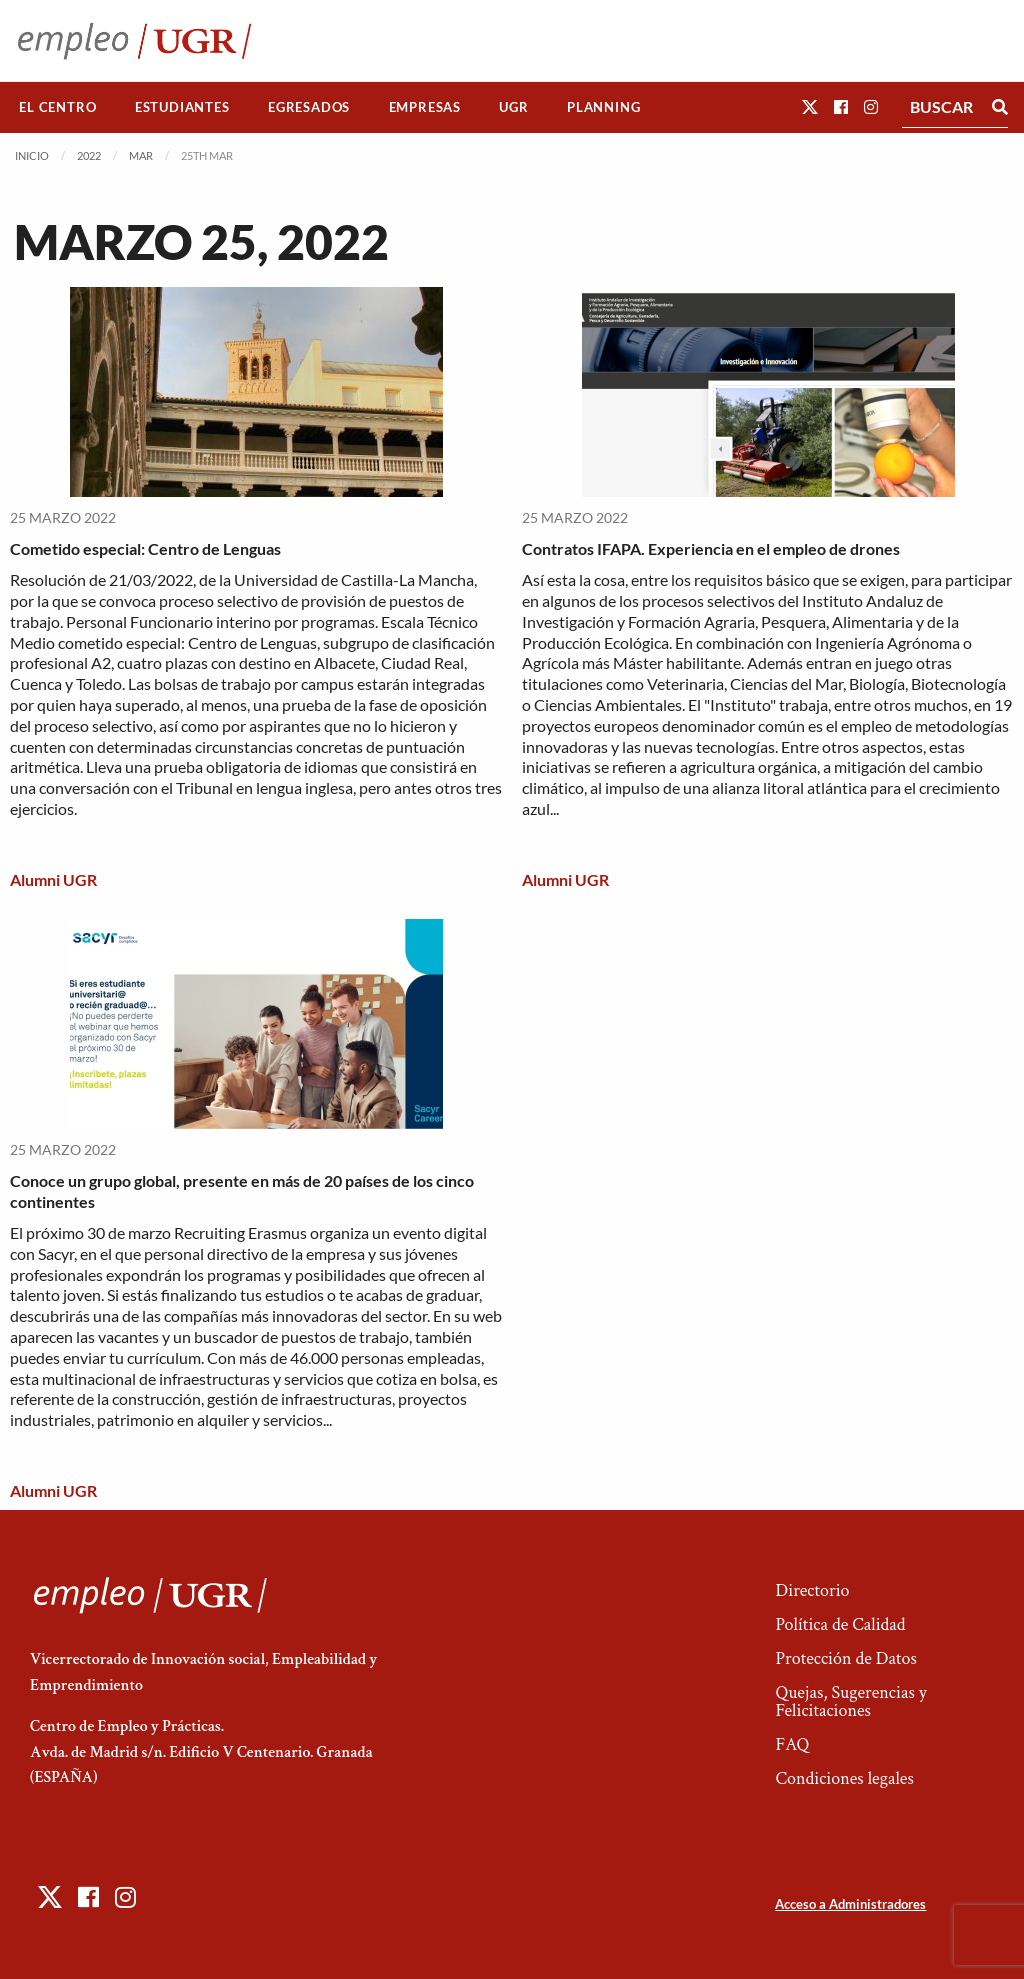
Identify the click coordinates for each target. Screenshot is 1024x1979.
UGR (513, 107)
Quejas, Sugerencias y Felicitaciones (850, 1701)
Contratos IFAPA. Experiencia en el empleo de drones (711, 548)
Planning (603, 107)
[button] (810, 106)
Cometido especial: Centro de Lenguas (145, 548)
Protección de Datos (845, 1658)
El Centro (57, 107)
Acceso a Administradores (850, 1904)
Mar (141, 155)
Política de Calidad (840, 1624)
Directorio (812, 1590)
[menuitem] (58, 107)
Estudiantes (182, 107)
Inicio (32, 155)
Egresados (309, 107)
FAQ (792, 1744)
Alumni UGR (53, 879)
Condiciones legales (844, 1778)
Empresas (425, 107)
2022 (89, 155)
